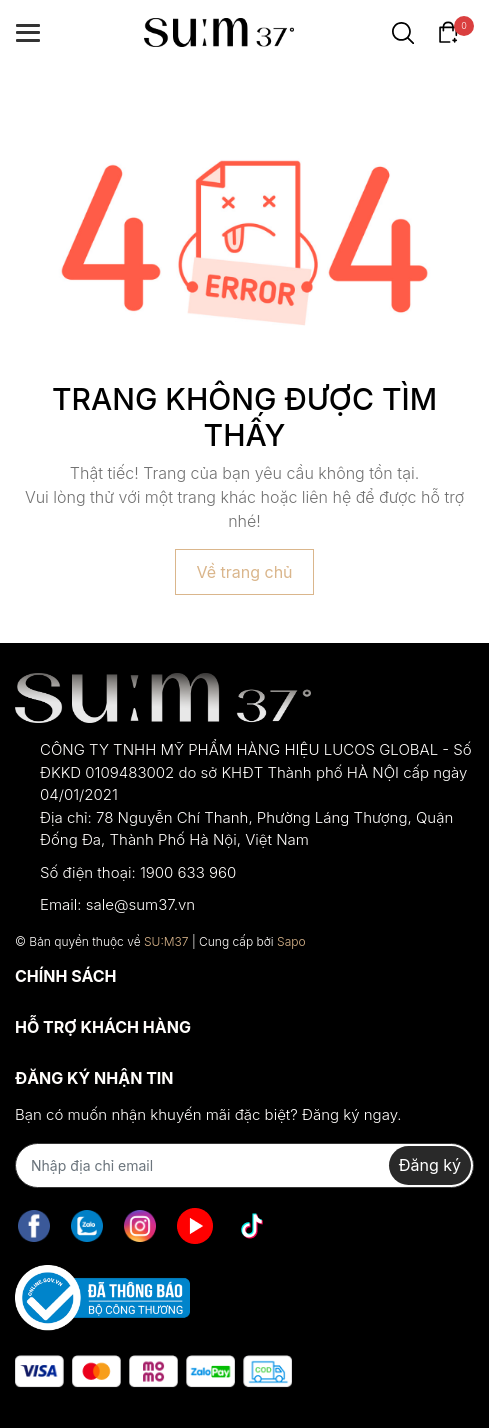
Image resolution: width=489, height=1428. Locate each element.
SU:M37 (166, 941)
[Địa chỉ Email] (244, 1165)
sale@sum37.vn (140, 904)
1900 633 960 (188, 872)
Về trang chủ (244, 572)
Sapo (291, 941)
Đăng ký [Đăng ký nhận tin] (430, 1165)
